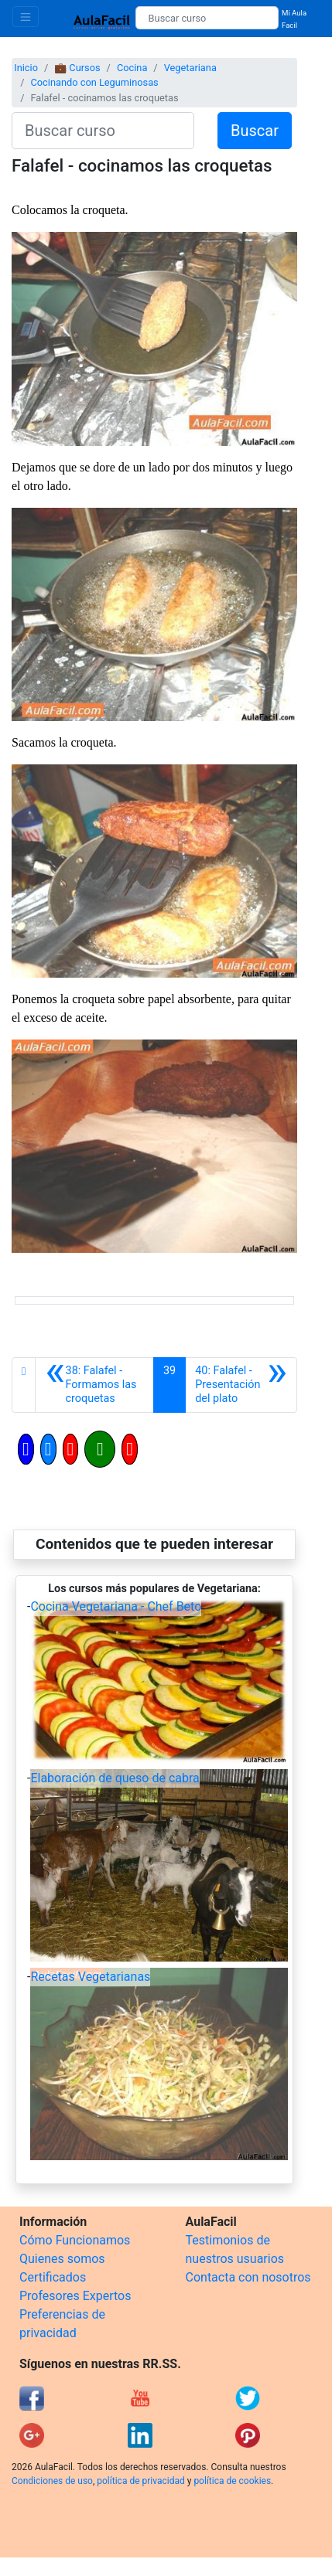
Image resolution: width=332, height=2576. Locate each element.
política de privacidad (140, 2481)
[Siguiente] (241, 1385)
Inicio (26, 67)
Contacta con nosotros (248, 2277)
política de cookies (232, 2481)
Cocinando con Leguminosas (94, 82)
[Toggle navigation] (25, 16)
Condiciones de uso (52, 2481)
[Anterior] (94, 1385)
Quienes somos (62, 2258)
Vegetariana (190, 67)
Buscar (255, 130)
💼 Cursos (77, 67)
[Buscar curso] (207, 17)
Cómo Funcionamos (74, 2240)
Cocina (132, 67)
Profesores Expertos (75, 2295)
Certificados (52, 2277)
